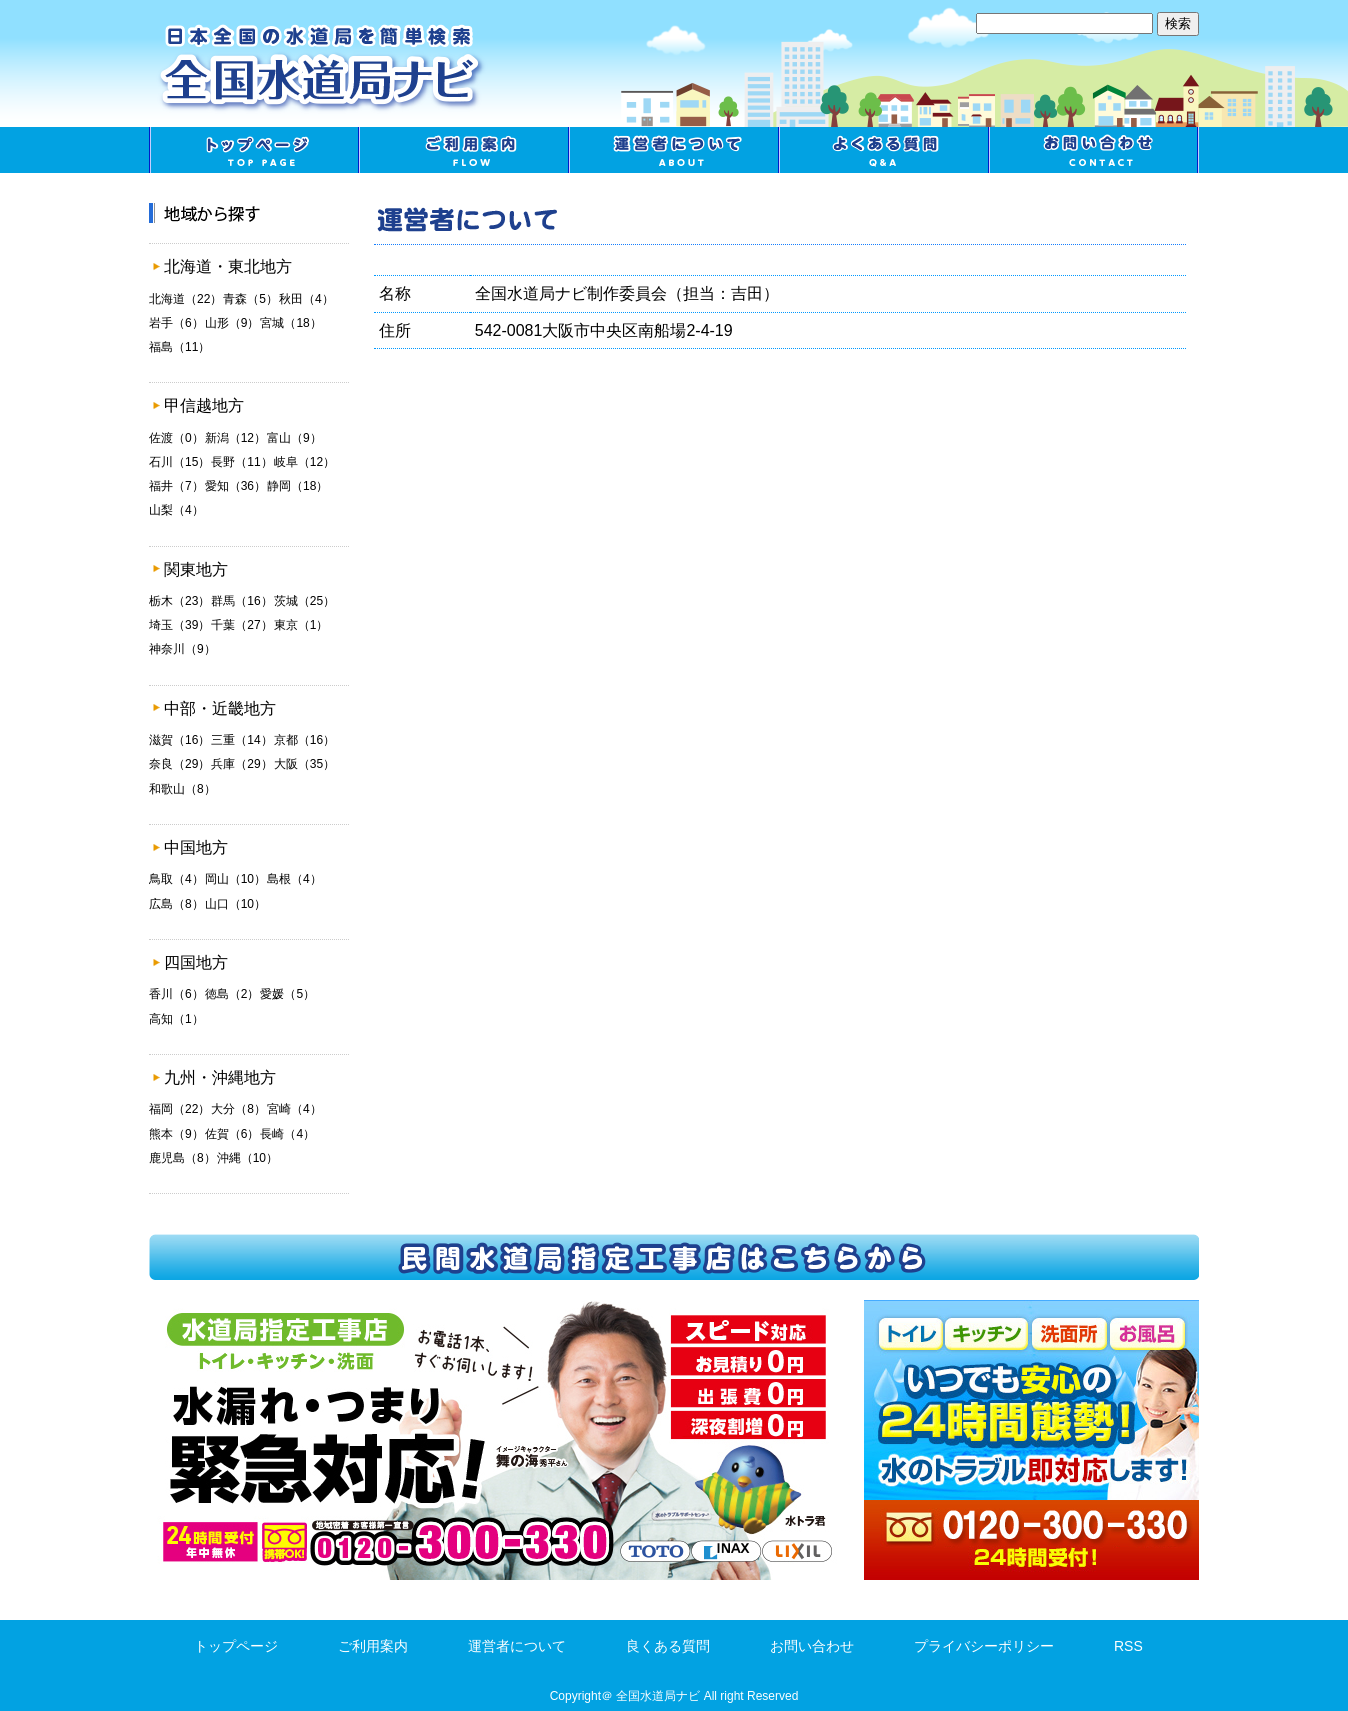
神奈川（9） (182, 649)
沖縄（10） (247, 1158)
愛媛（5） (287, 994)
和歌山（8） (182, 789)
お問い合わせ (1094, 150)
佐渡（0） (176, 438)
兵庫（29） (241, 764)
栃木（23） (179, 601)
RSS (1128, 1646)
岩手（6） (176, 323)
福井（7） (176, 486)
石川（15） (179, 462)
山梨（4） (176, 510)
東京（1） (301, 625)
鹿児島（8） (182, 1158)
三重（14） (241, 740)
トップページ (254, 150)
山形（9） (232, 323)
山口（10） (235, 904)
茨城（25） (304, 601)
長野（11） (241, 462)
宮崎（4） (294, 1109)
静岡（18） (297, 486)
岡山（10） (235, 879)
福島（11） (179, 347)
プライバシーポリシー (984, 1646)
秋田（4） (306, 299)
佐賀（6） (232, 1134)
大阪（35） (304, 764)
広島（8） (176, 904)
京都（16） (304, 740)
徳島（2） (232, 994)
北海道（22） (185, 299)
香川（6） (176, 994)
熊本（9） (176, 1134)
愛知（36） (235, 486)
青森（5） (250, 299)
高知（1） (176, 1019)
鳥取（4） (176, 879)
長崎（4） (287, 1134)
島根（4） (294, 879)
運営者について (674, 150)
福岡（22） (179, 1109)
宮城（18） (290, 323)
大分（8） (238, 1109)
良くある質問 (884, 150)
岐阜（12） (304, 462)
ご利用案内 (464, 150)
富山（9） (294, 438)
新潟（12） (235, 438)
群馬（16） (241, 601)
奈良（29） (179, 764)
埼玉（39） (179, 625)
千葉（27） (241, 625)
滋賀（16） (179, 740)
